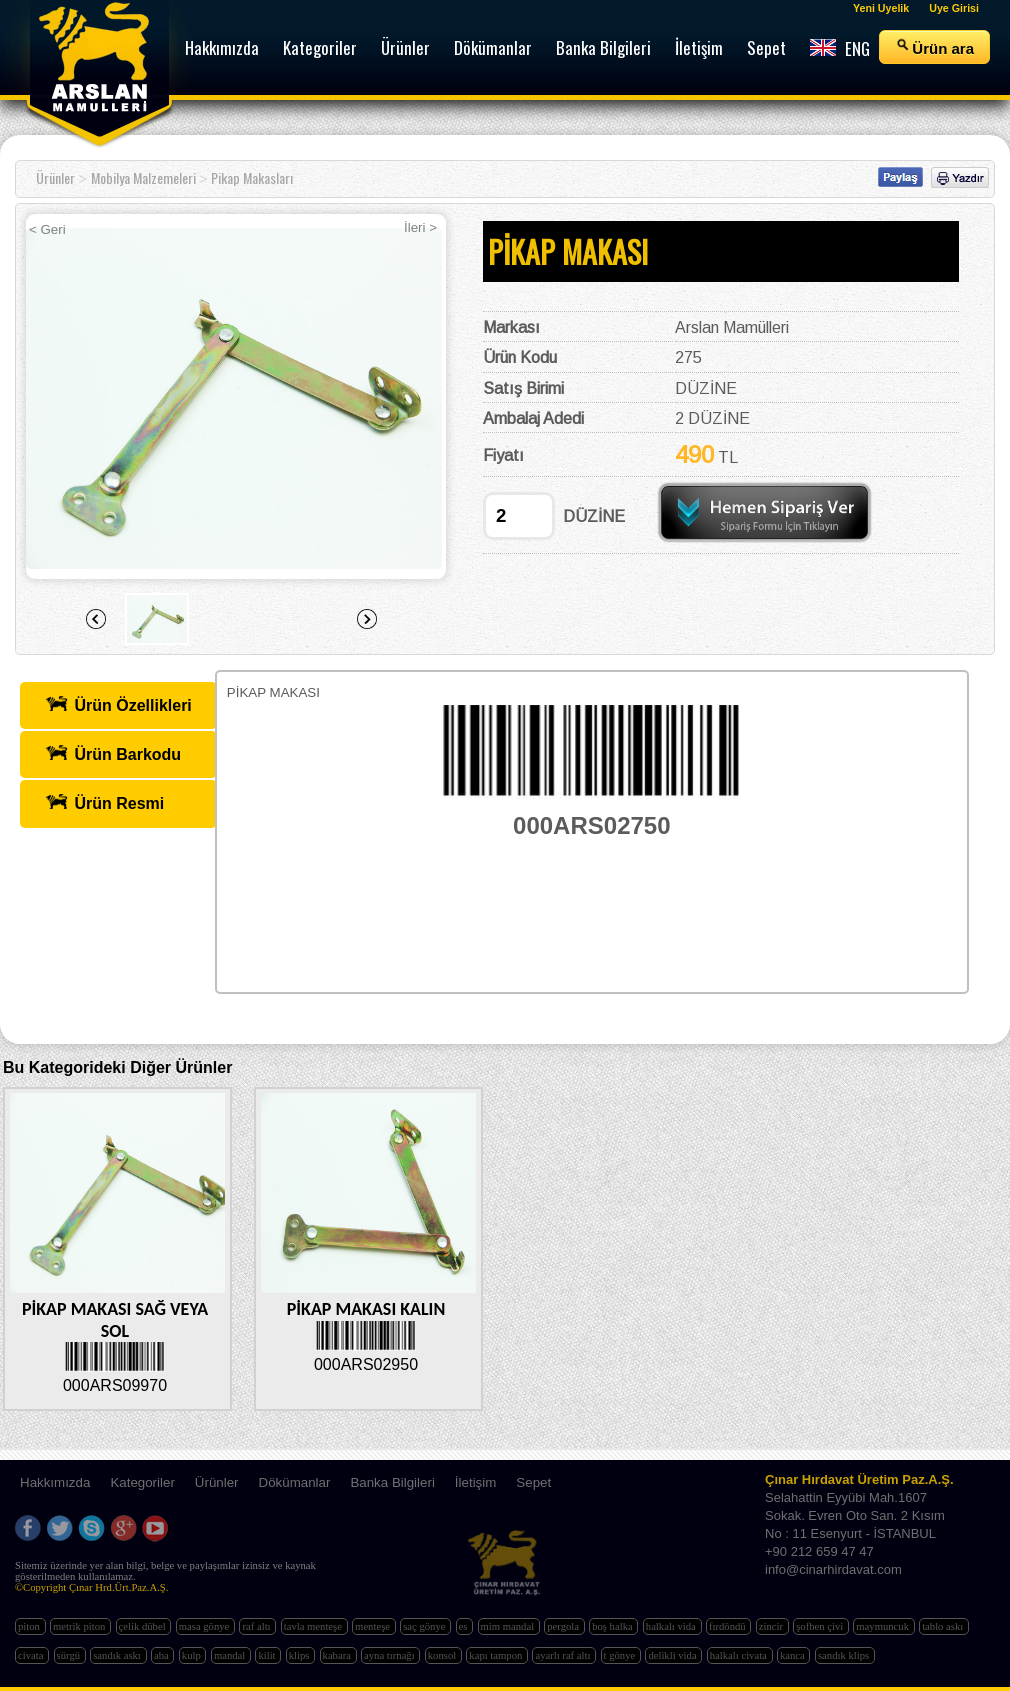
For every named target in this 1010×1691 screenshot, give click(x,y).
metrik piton (80, 1626)
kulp (193, 1655)
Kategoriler (142, 1482)
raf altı (257, 1626)
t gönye (621, 1655)
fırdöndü (728, 1626)
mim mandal (509, 1626)
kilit (268, 1655)
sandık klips (845, 1655)
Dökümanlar (295, 1482)
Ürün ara (934, 47)
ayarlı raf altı (564, 1655)
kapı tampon (497, 1655)
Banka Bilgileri (392, 1482)
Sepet (533, 1482)
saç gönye (425, 1626)
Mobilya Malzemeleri (143, 177)
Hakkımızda (55, 1482)
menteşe (374, 1626)
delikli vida (673, 1655)
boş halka (613, 1626)
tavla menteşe (314, 1626)
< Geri (47, 229)
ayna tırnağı (390, 1655)
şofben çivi (821, 1626)
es (465, 1626)
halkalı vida (672, 1626)
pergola (564, 1626)
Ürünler (55, 177)
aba (162, 1655)
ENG (840, 48)
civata (32, 1655)
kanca (794, 1655)
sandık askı (118, 1655)
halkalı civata (740, 1655)
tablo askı (944, 1626)
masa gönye (205, 1626)
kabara (338, 1655)
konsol (443, 1655)
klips (300, 1655)
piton (30, 1626)
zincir (772, 1626)
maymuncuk (883, 1626)
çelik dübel (144, 1626)
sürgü (70, 1655)
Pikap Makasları (252, 177)
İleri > (420, 227)
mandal (231, 1655)
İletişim (475, 1482)
